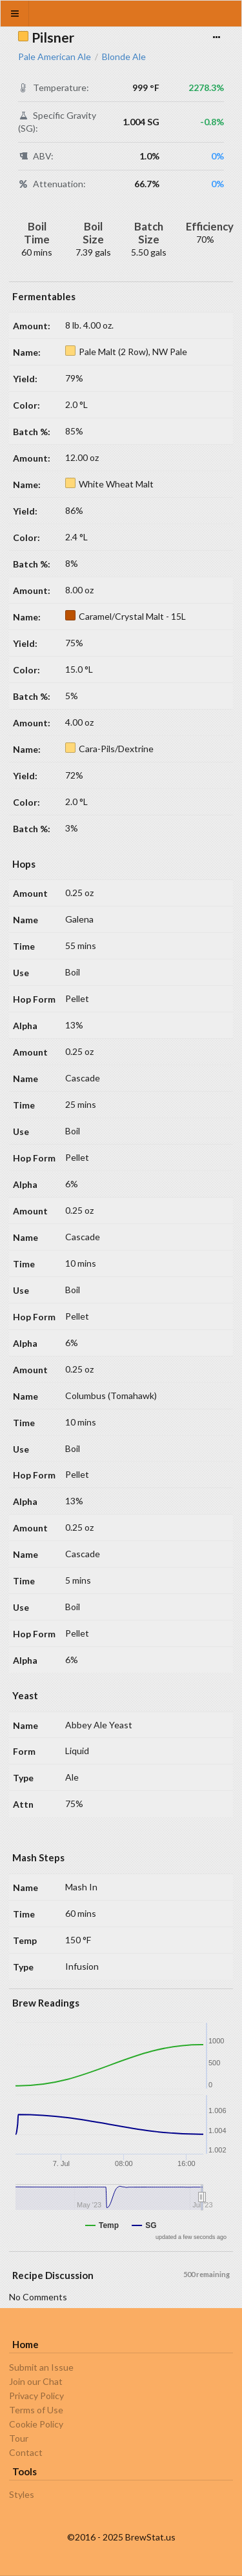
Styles (21, 2494)
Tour (18, 2438)
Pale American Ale (54, 56)
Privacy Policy (36, 2395)
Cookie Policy (36, 2423)
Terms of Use (36, 2409)
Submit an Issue (41, 2367)
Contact (26, 2452)
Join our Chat (36, 2381)
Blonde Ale (124, 56)
